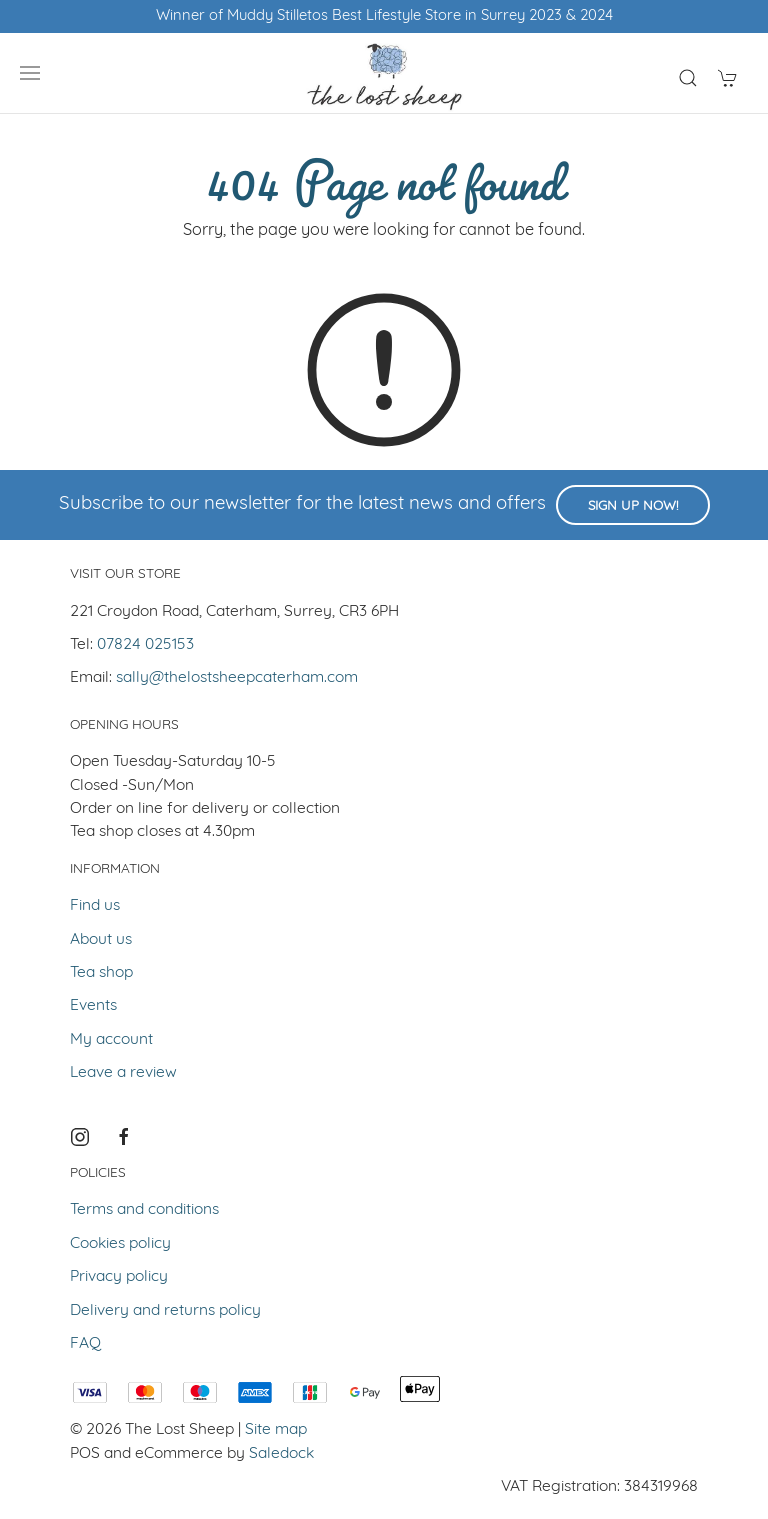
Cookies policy (120, 1244)
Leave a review (123, 1073)
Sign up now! (633, 506)
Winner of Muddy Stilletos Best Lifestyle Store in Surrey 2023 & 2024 (384, 16)
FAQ (85, 1344)
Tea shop (101, 973)
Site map (276, 1430)
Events (93, 1006)
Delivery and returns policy (165, 1311)
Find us (95, 906)
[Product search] (688, 78)
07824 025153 (145, 645)
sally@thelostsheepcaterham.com (237, 678)
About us (101, 940)
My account (111, 1040)
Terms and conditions (144, 1210)
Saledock (281, 1454)
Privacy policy (119, 1277)
